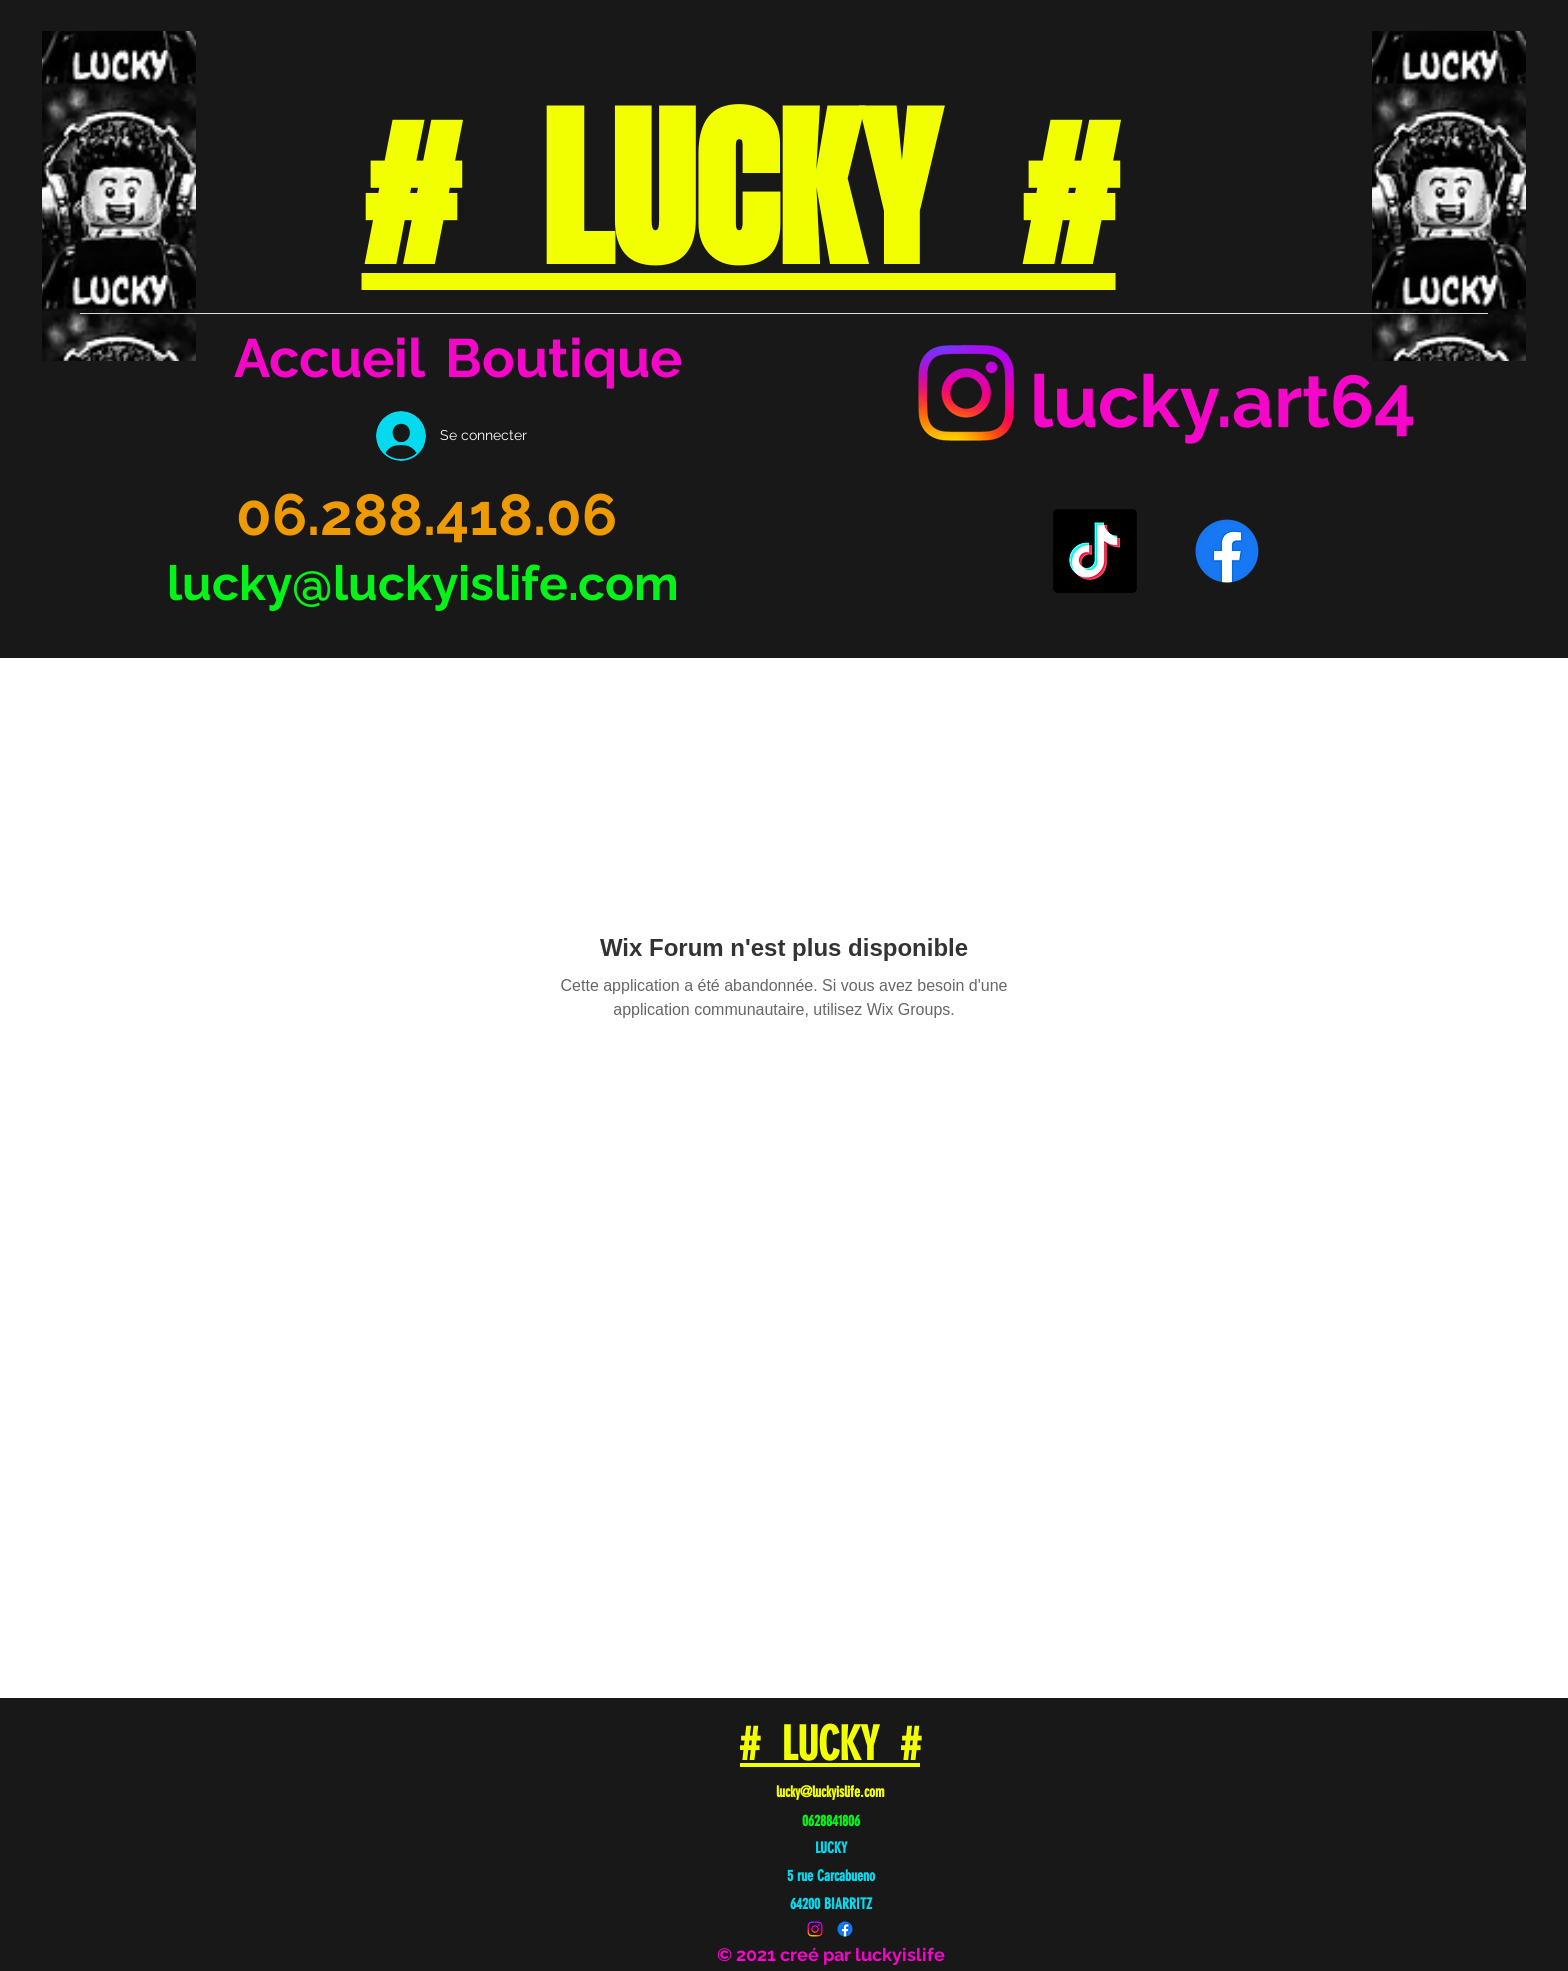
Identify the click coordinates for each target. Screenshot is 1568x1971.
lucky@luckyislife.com (423, 583)
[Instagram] (966, 393)
